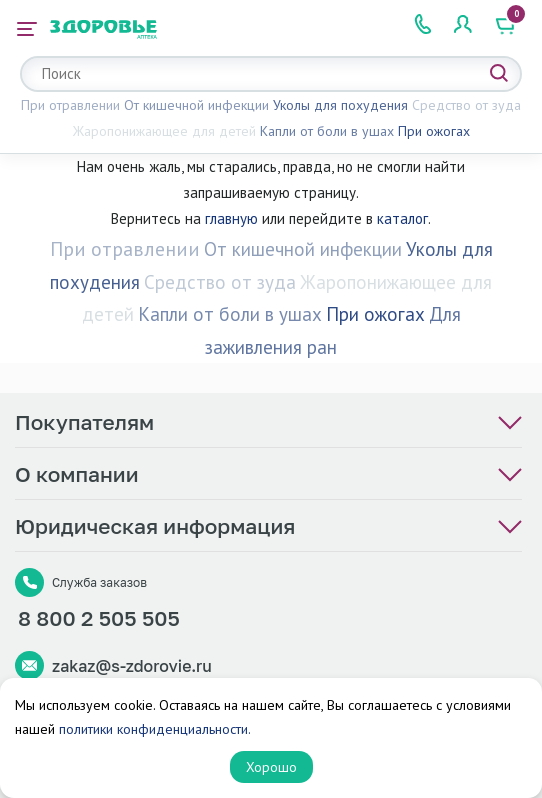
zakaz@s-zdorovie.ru (132, 666)
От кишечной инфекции (196, 105)
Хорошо (271, 767)
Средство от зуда (466, 105)
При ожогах (434, 131)
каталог (402, 218)
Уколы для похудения (340, 105)
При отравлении (70, 105)
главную (231, 218)
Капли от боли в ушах (327, 131)
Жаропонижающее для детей (164, 131)
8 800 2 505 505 (99, 618)
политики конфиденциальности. (155, 729)
